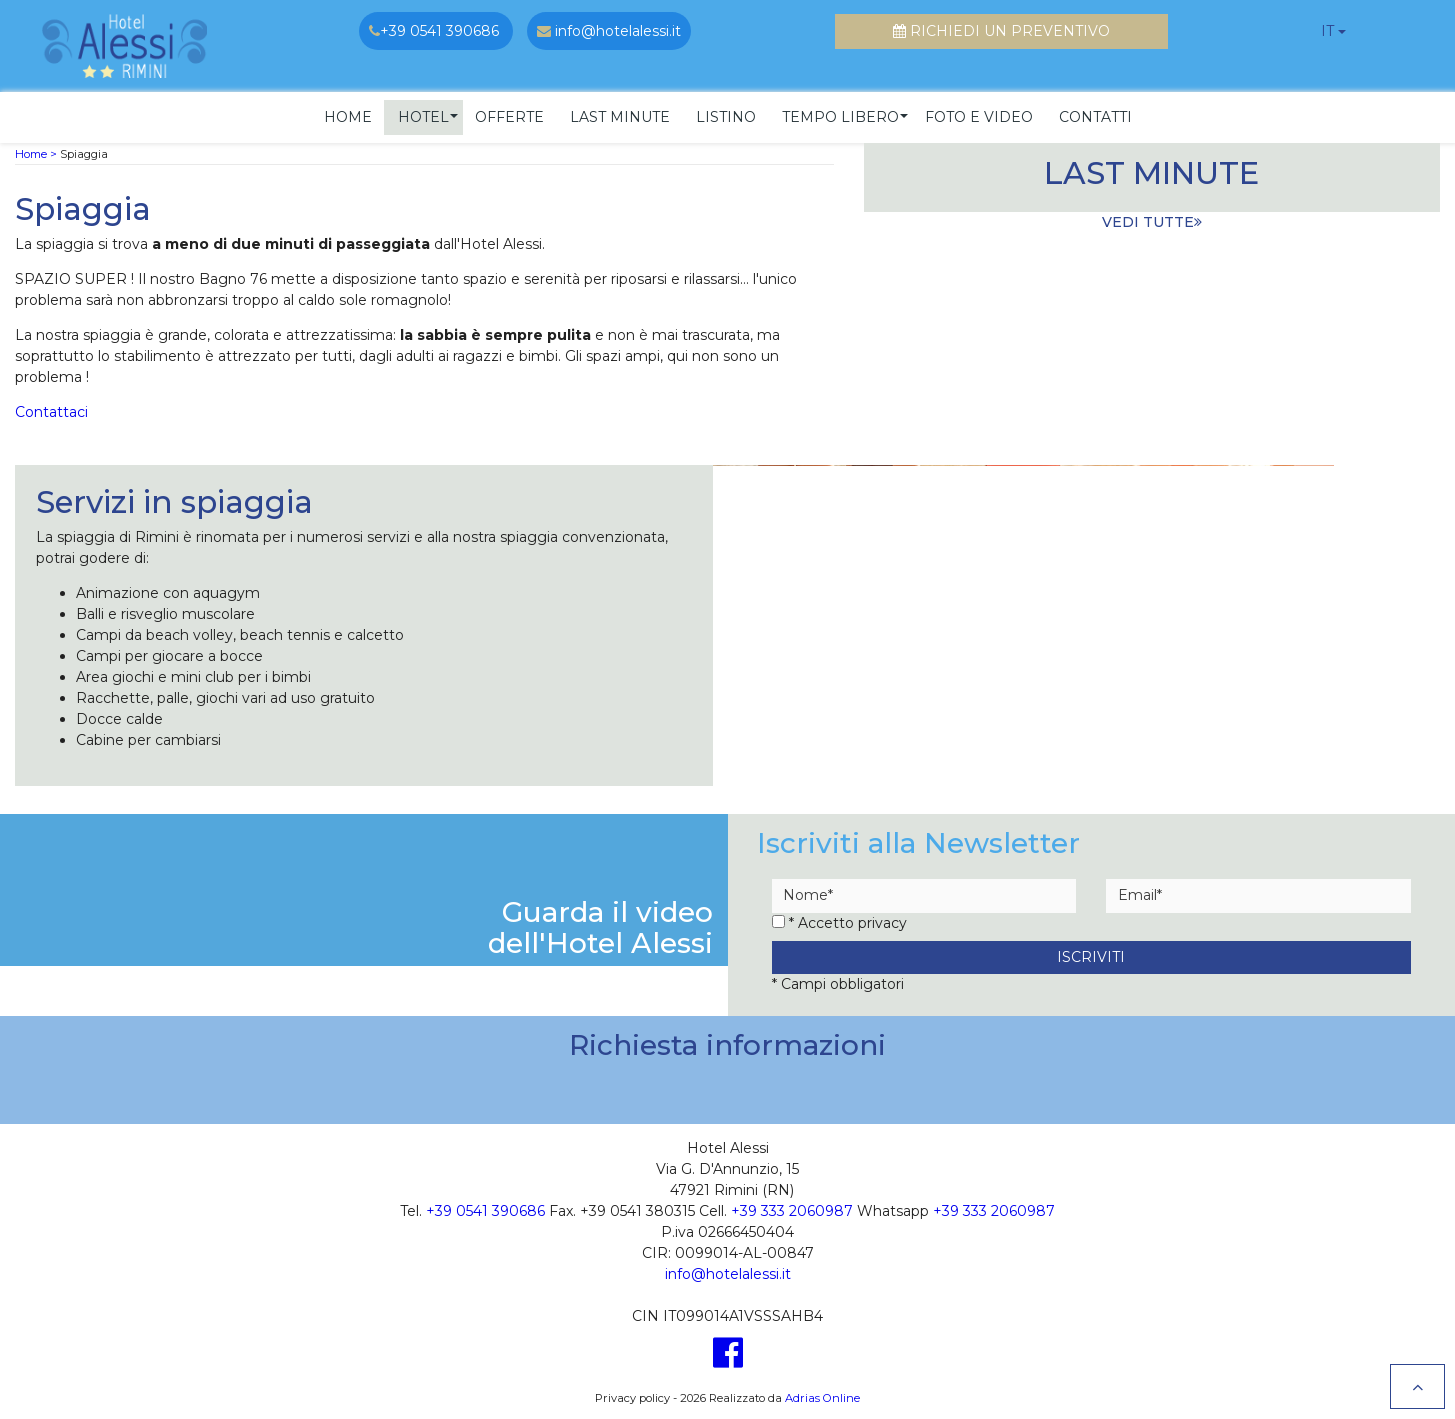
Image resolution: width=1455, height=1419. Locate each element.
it (1327, 31)
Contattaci (51, 409)
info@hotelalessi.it (728, 1272)
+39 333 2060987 (792, 1209)
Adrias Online (822, 1395)
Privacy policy (632, 1395)
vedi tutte (1152, 219)
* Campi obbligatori (838, 982)
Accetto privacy (852, 920)
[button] (423, 114)
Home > (36, 151)
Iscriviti (1091, 954)
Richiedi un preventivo (1001, 31)
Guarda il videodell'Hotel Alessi (600, 925)
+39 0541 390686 (485, 1209)
